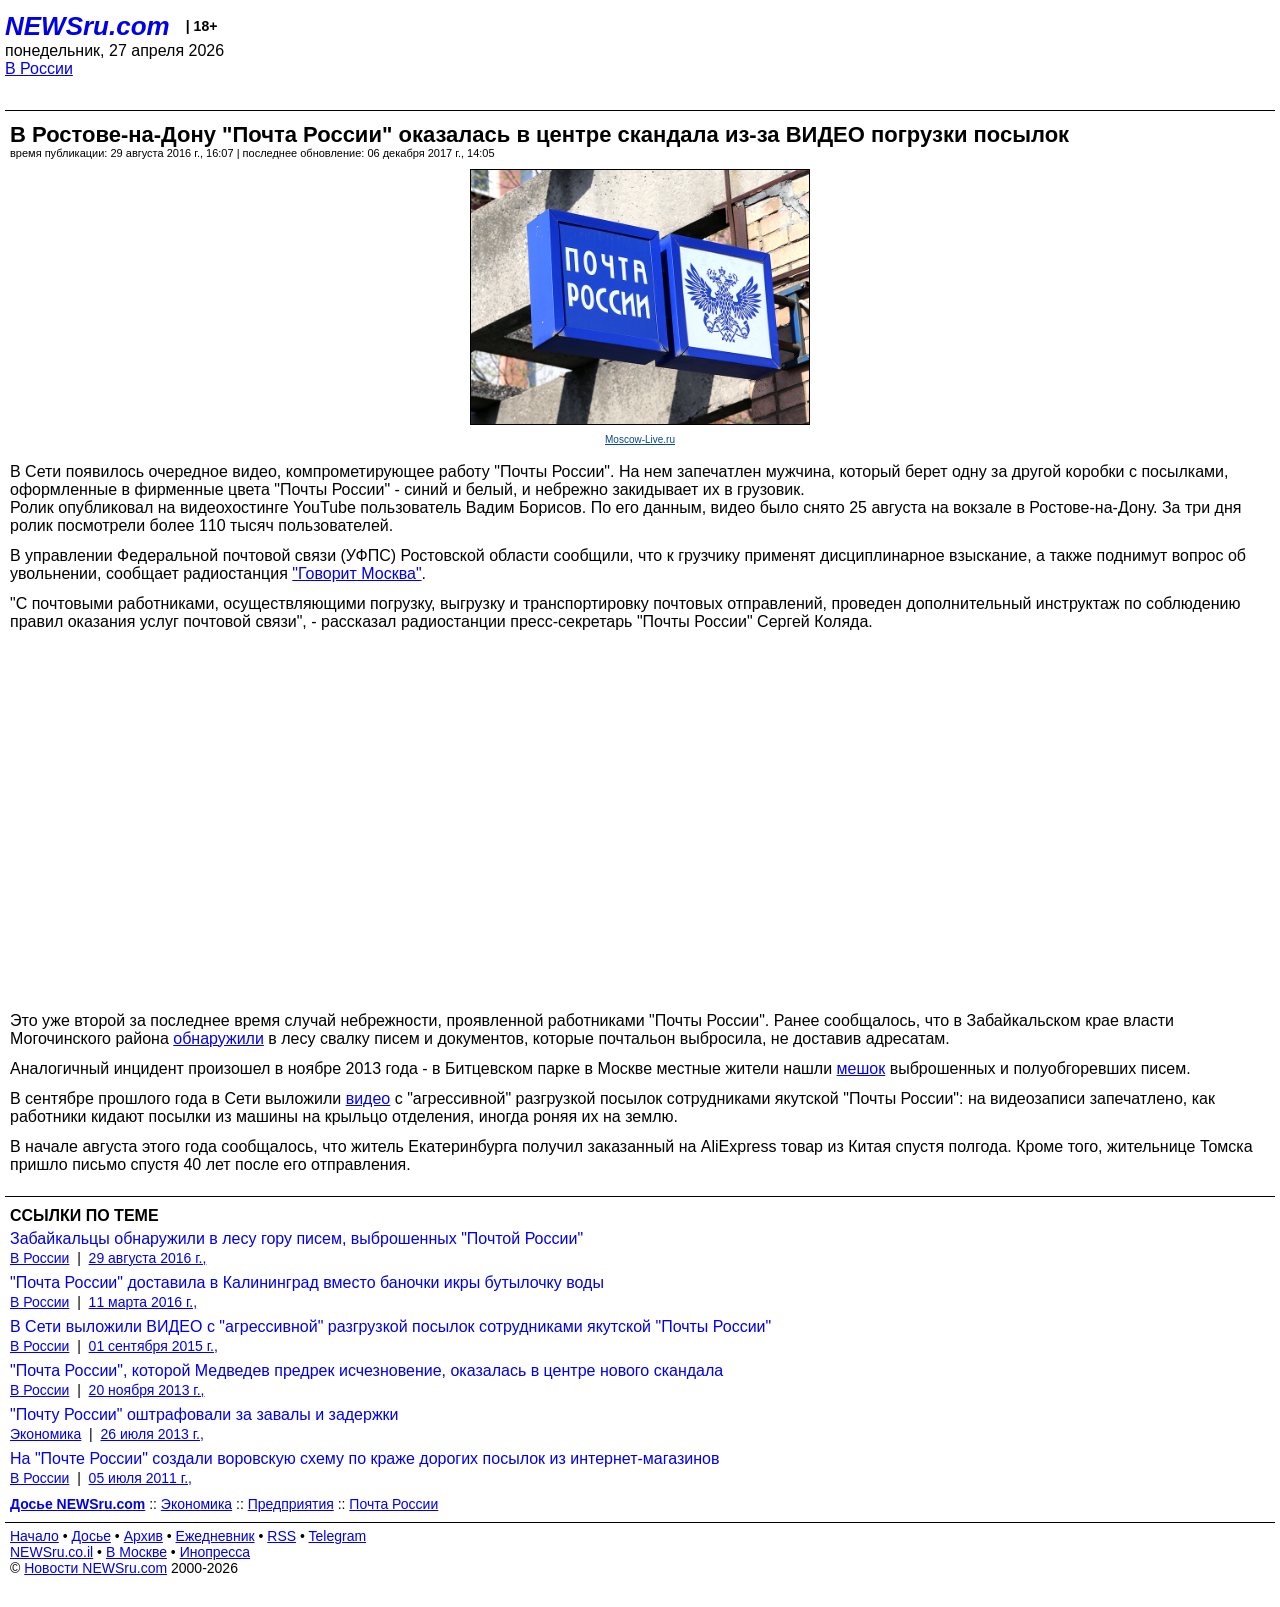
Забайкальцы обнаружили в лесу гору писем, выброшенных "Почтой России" (296, 1238)
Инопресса (215, 1552)
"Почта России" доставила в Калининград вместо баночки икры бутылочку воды (307, 1282)
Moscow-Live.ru (640, 439)
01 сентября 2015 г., (153, 1346)
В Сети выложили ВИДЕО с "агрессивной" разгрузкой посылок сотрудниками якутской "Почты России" (390, 1326)
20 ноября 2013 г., (147, 1390)
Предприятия (291, 1504)
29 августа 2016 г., (148, 1258)
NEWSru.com (87, 26)
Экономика (45, 1434)
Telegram (338, 1536)
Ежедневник (215, 1536)
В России (39, 68)
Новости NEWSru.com (95, 1568)
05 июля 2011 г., (140, 1478)
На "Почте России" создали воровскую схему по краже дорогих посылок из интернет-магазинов (364, 1458)
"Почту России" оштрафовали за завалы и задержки (204, 1414)
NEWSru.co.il (51, 1552)
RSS (281, 1536)
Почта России (393, 1504)
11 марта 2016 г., (143, 1302)
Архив (143, 1536)
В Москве (136, 1552)
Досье (91, 1536)
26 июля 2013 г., (152, 1434)
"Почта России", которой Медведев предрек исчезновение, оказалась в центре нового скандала (366, 1370)
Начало (34, 1536)
